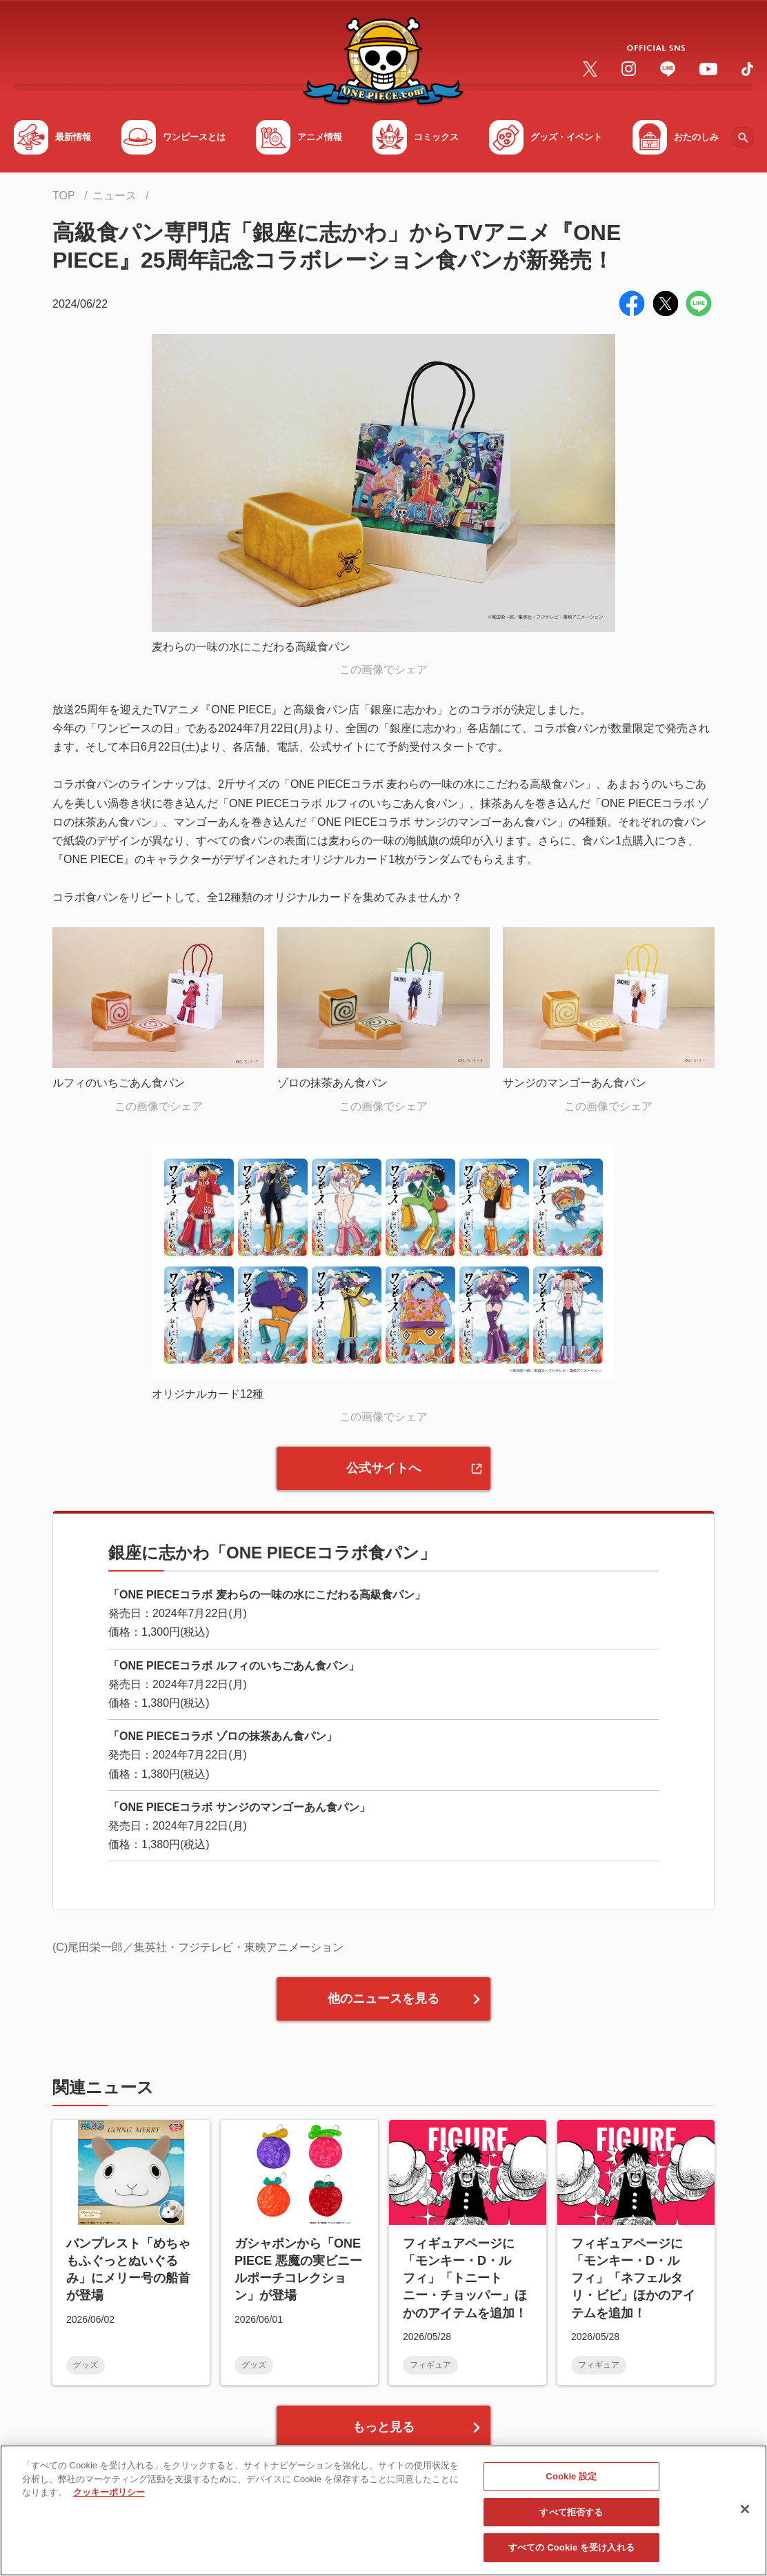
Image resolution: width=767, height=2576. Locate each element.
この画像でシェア (383, 669)
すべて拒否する (571, 2517)
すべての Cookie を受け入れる (571, 2553)
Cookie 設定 (571, 2481)
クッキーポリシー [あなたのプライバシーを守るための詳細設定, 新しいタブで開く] (109, 2497)
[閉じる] (745, 2514)
